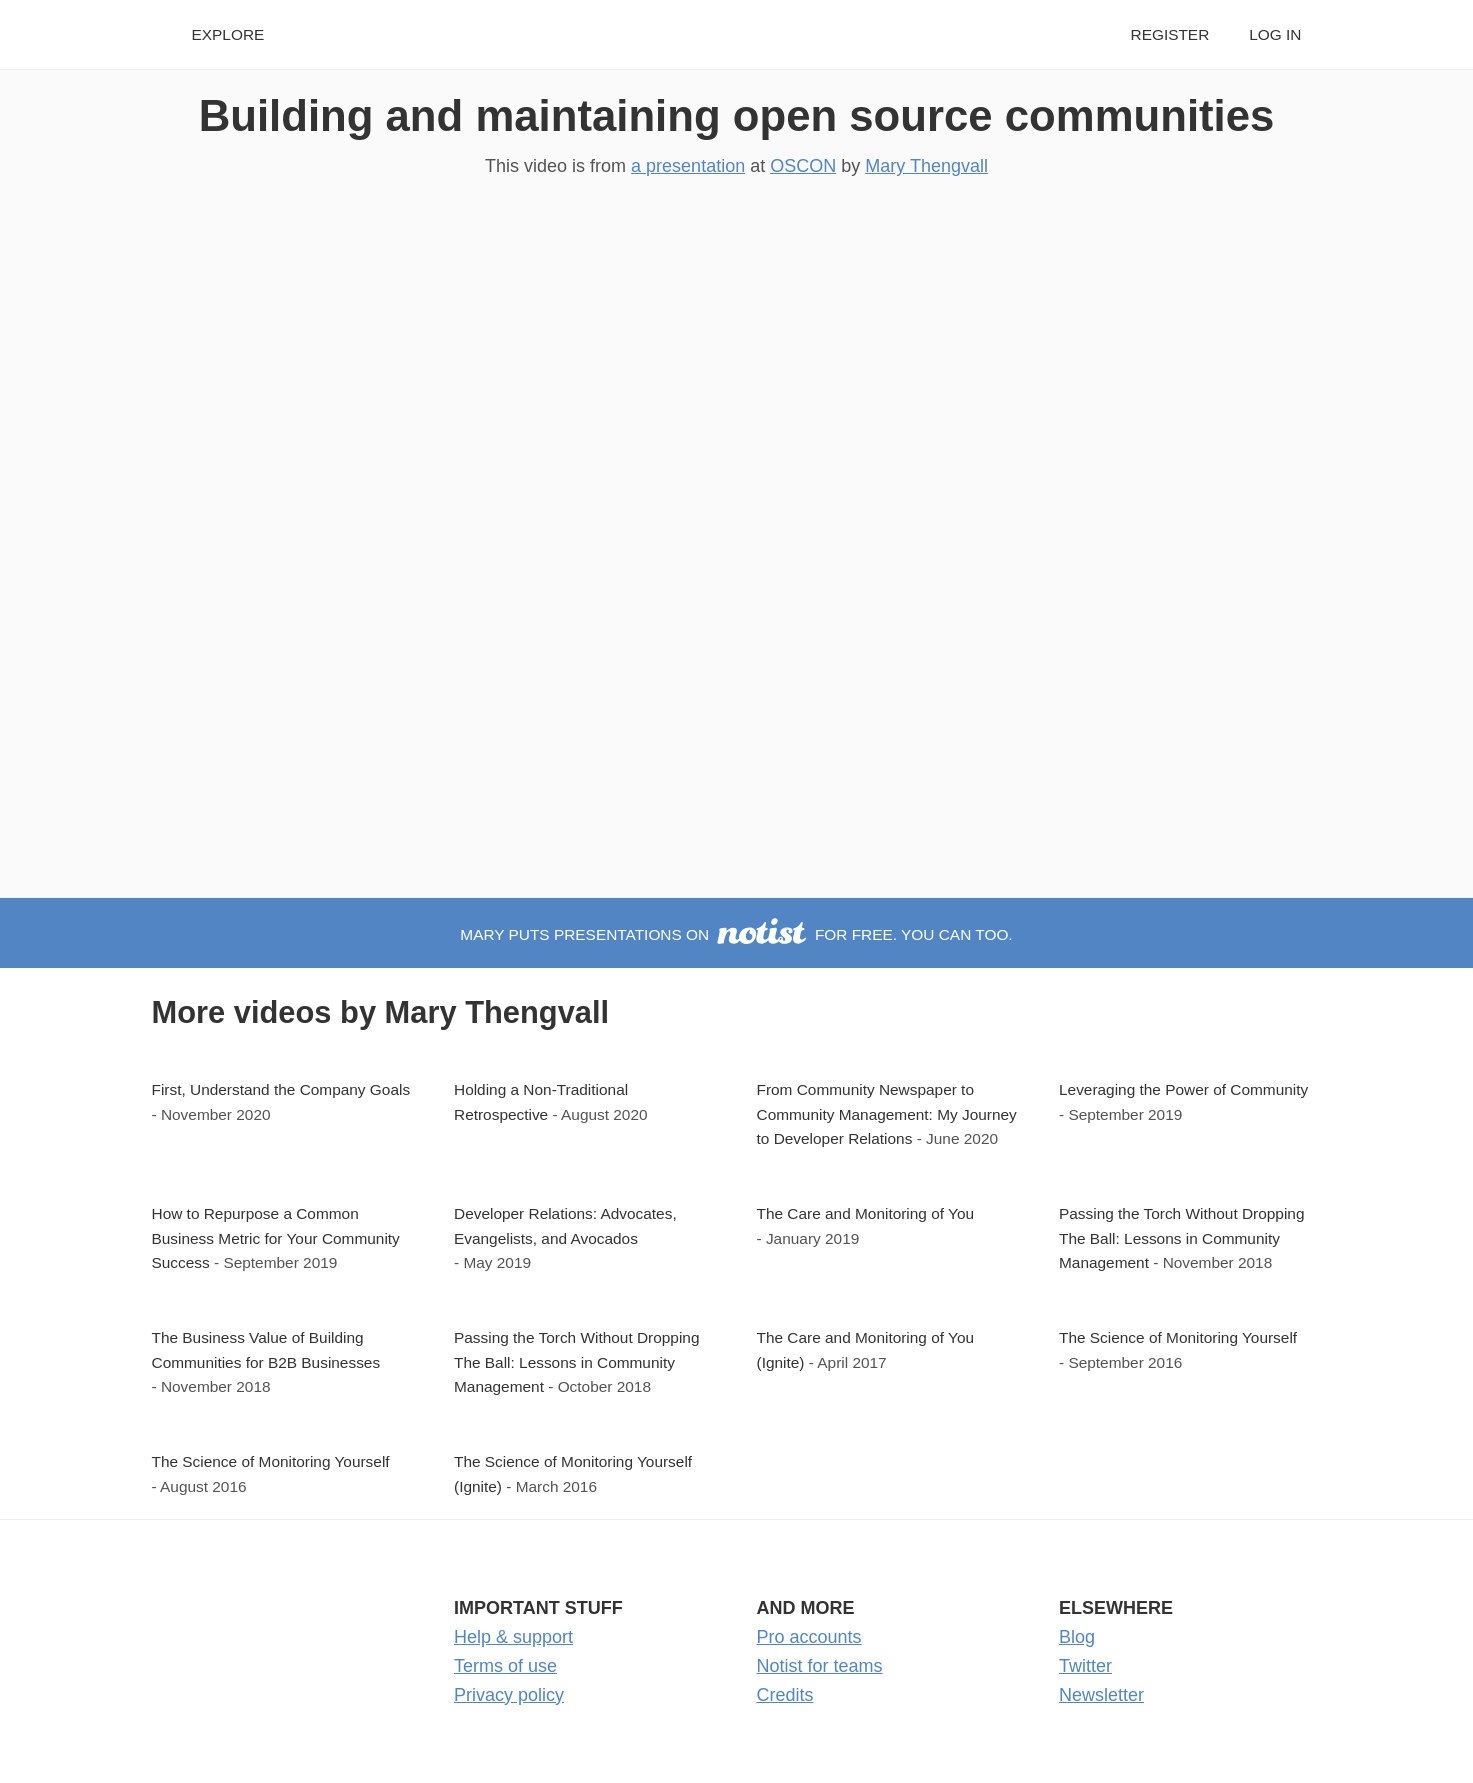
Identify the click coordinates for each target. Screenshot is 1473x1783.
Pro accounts (809, 1637)
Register (1170, 34)
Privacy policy (509, 1695)
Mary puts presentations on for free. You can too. (736, 934)
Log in (1275, 34)
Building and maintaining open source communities (737, 115)
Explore (228, 34)
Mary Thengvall (926, 166)
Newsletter (1101, 1695)
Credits (785, 1695)
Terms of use (505, 1666)
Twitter (1085, 1666)
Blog (1077, 1637)
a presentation (688, 166)
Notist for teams (820, 1666)
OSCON (803, 166)
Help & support (513, 1637)
